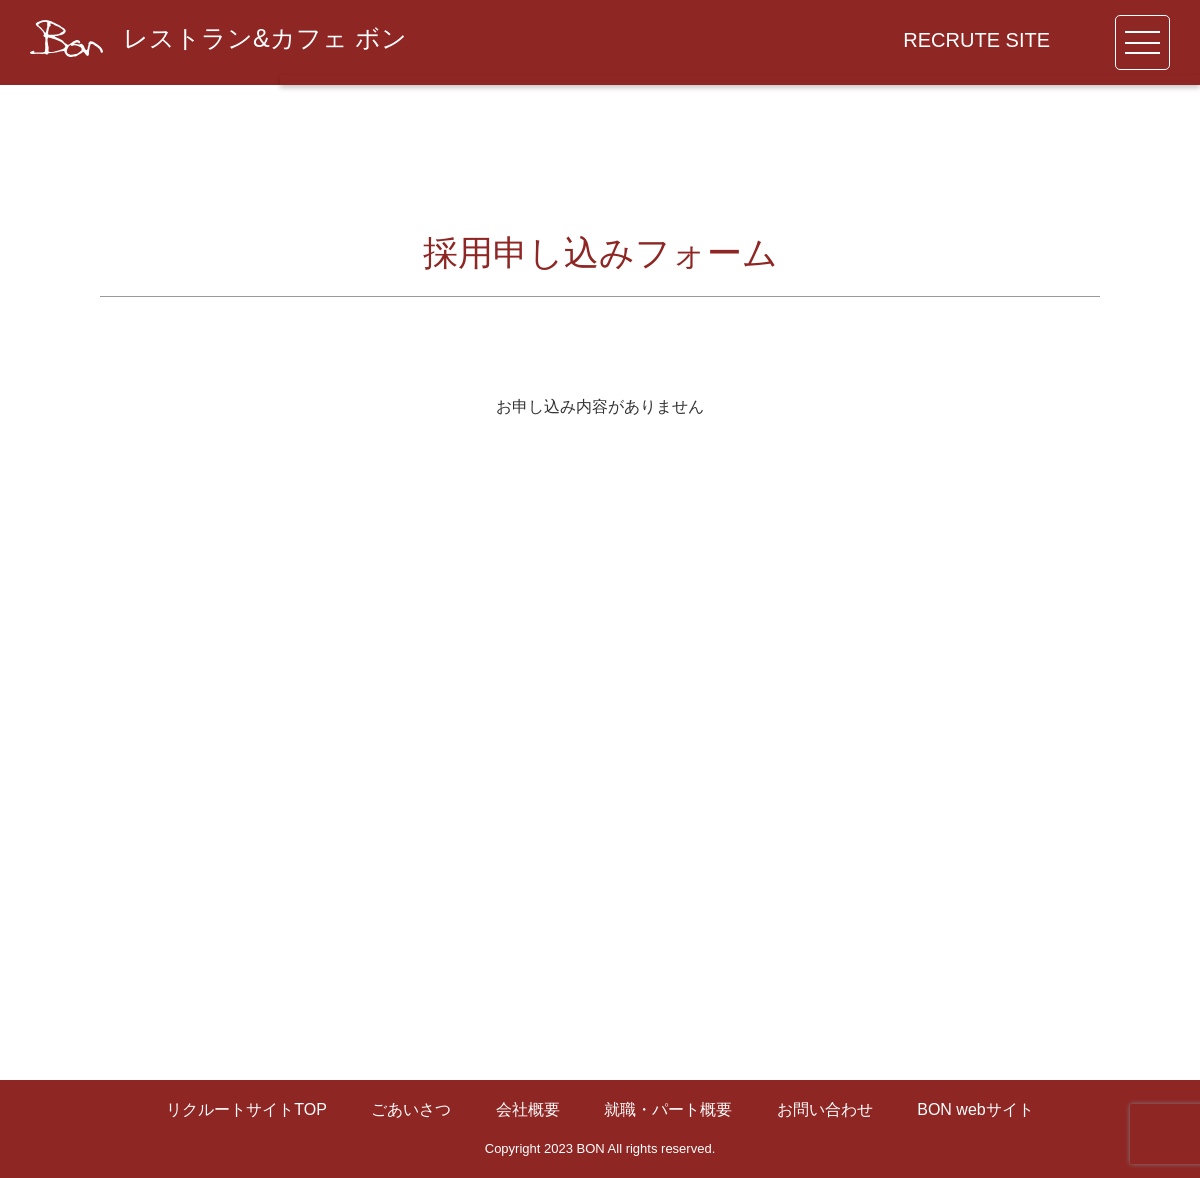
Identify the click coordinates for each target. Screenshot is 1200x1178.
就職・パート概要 (668, 1109)
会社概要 (528, 1109)
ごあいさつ (411, 1109)
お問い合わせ (825, 1109)
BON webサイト (975, 1109)
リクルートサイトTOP (246, 1109)
